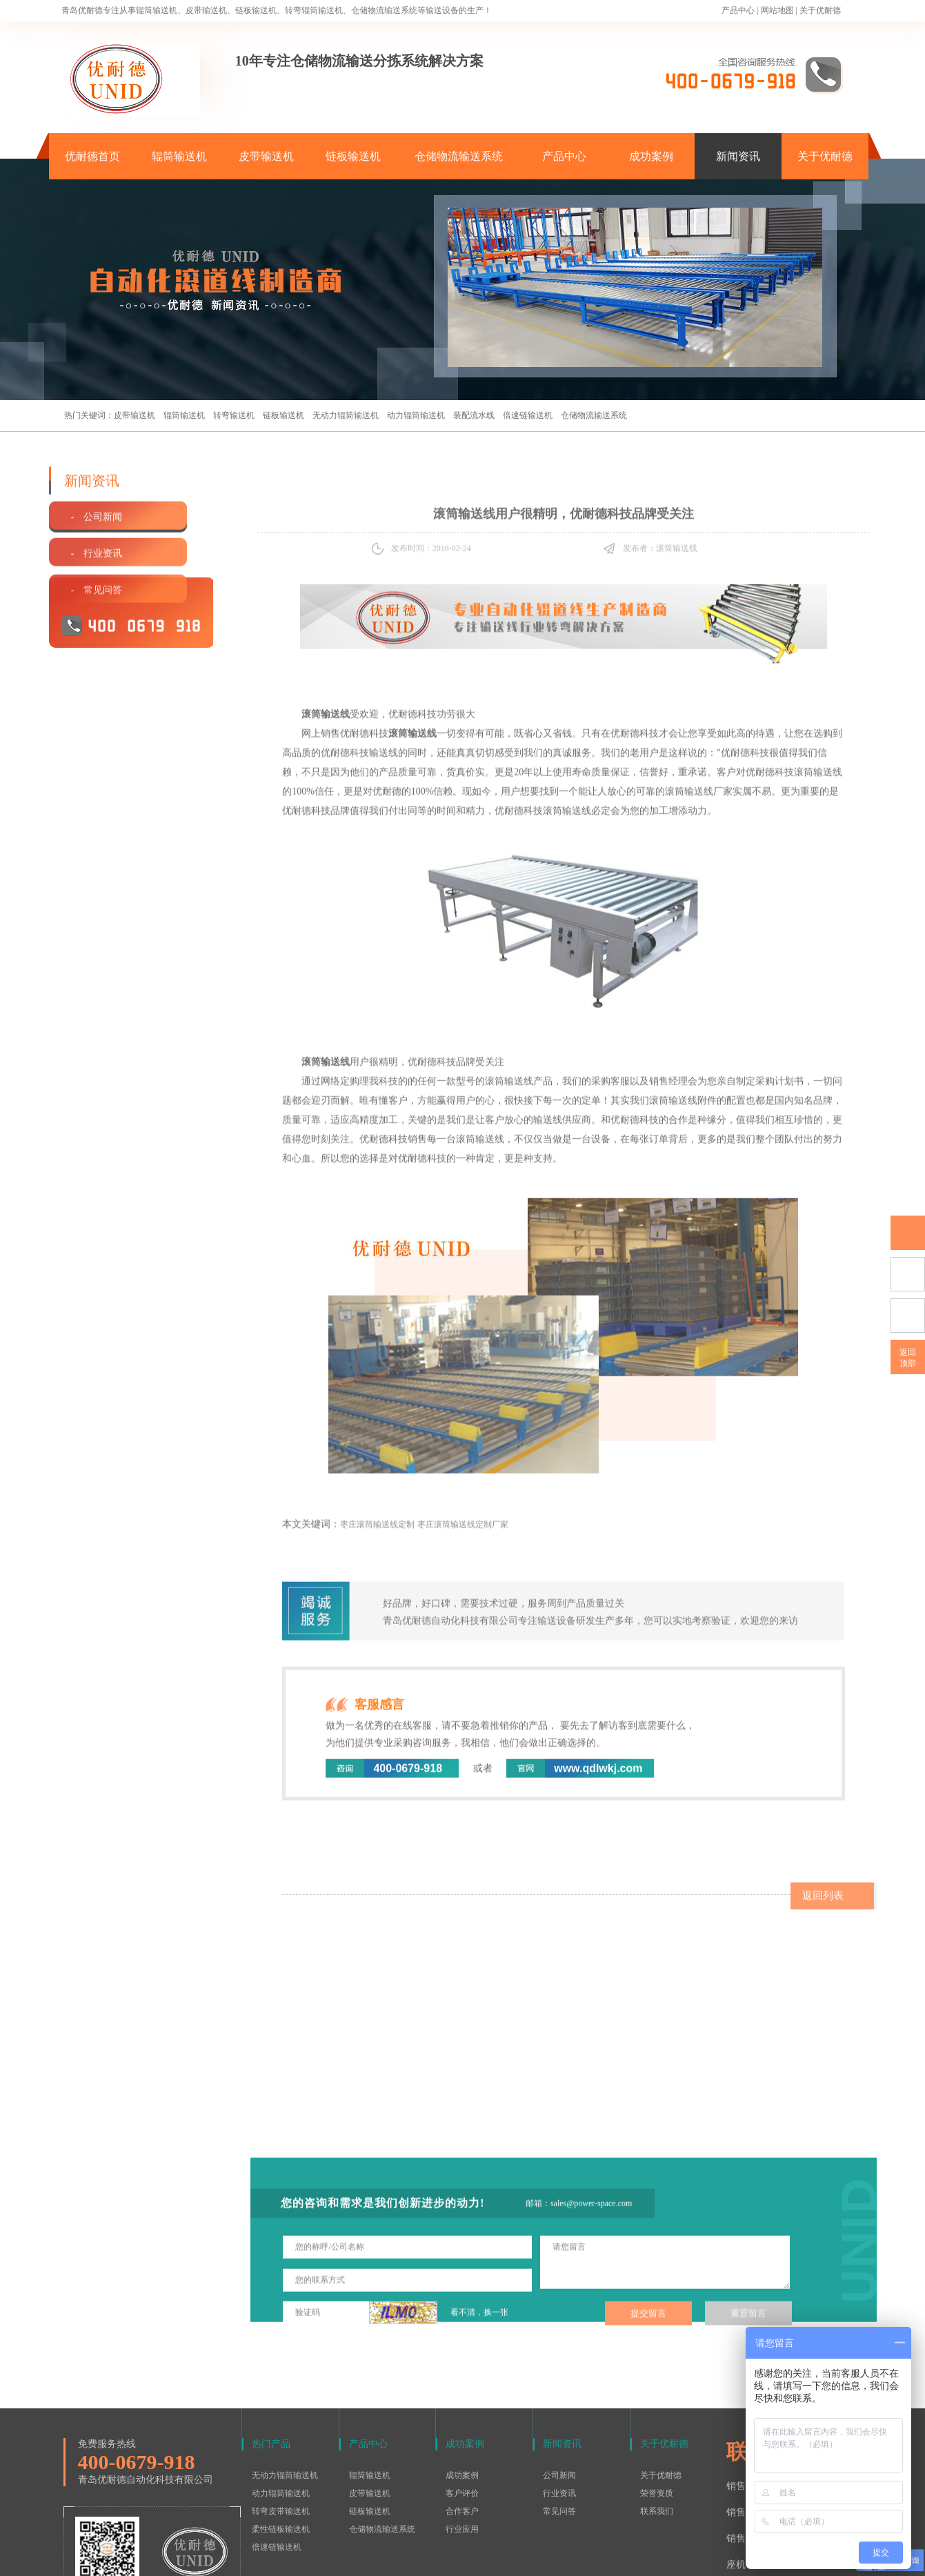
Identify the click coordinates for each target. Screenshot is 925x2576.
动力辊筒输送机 (416, 415)
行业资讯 (559, 2405)
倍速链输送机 (528, 415)
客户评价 (462, 2405)
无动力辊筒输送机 (345, 415)
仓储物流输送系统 (459, 156)
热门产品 (271, 2356)
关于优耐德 (820, 10)
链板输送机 (353, 156)
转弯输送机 (234, 415)
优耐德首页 (92, 156)
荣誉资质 (656, 2405)
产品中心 (738, 10)
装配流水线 (474, 415)
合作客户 (462, 2423)
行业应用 (462, 2441)
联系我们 (656, 2423)
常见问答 (559, 2423)
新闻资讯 (738, 156)
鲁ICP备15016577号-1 (456, 2558)
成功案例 (651, 156)
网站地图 (777, 10)
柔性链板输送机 (281, 2441)
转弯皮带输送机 (281, 2423)
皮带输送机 (266, 156)
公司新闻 (559, 2387)
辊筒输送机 (179, 156)
